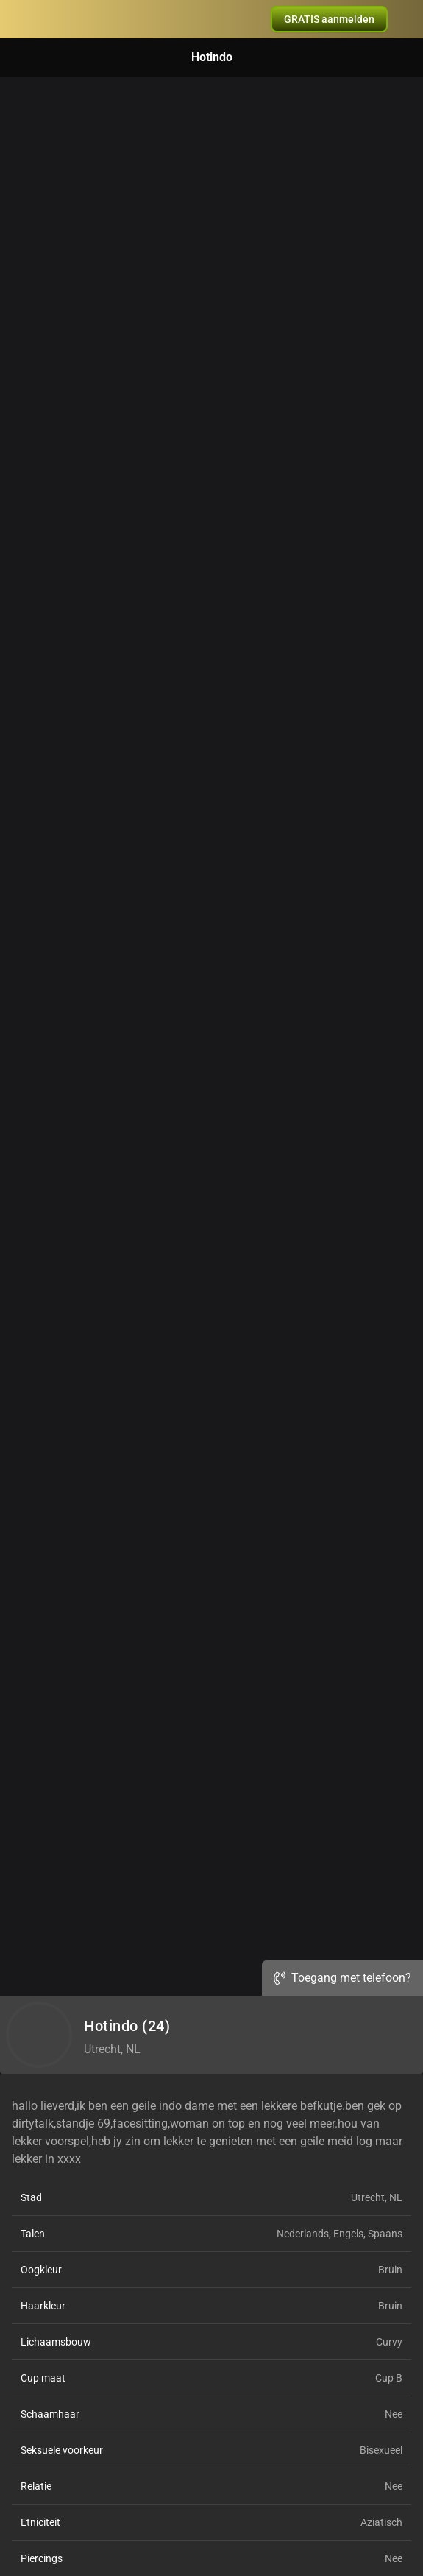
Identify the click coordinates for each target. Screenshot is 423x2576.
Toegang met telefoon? (342, 1978)
